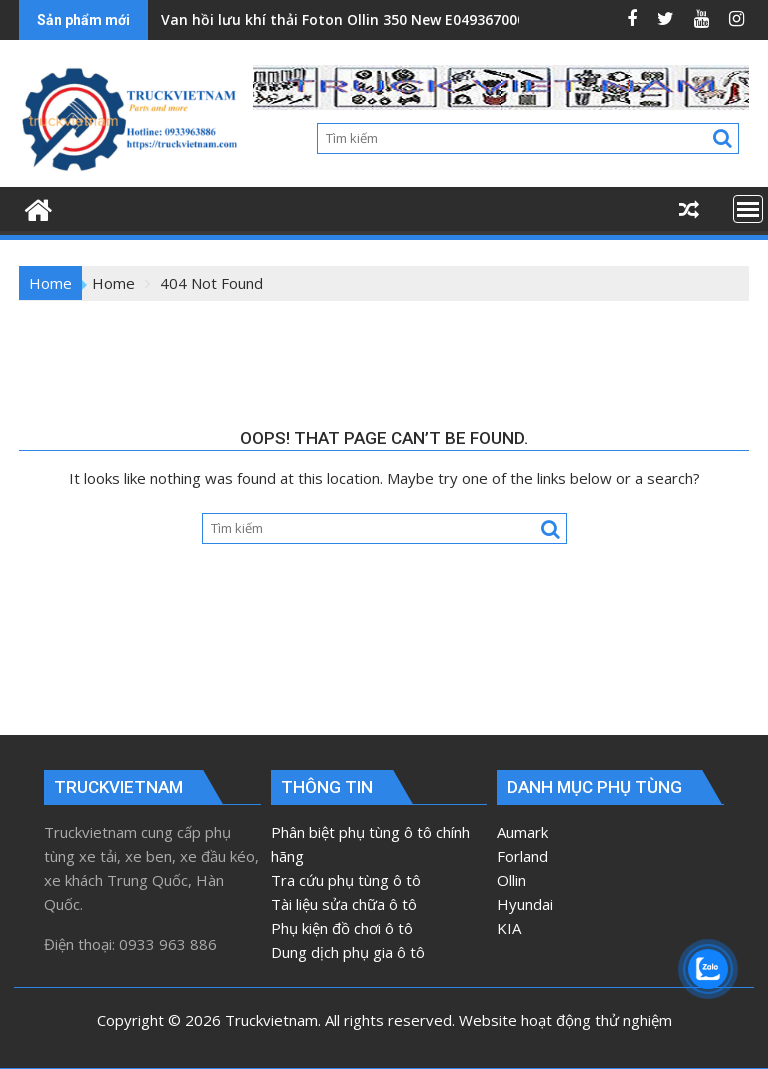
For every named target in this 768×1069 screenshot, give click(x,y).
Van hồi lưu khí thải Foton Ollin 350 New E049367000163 (355, 19)
